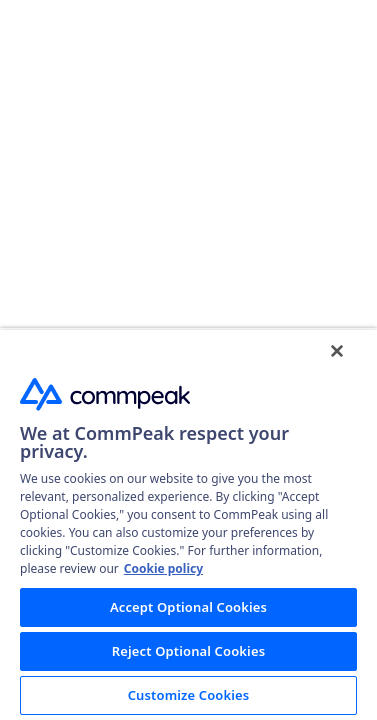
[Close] (337, 351)
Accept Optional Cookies (188, 607)
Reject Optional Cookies (188, 651)
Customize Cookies (189, 695)
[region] (188, 524)
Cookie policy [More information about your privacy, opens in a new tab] (163, 568)
